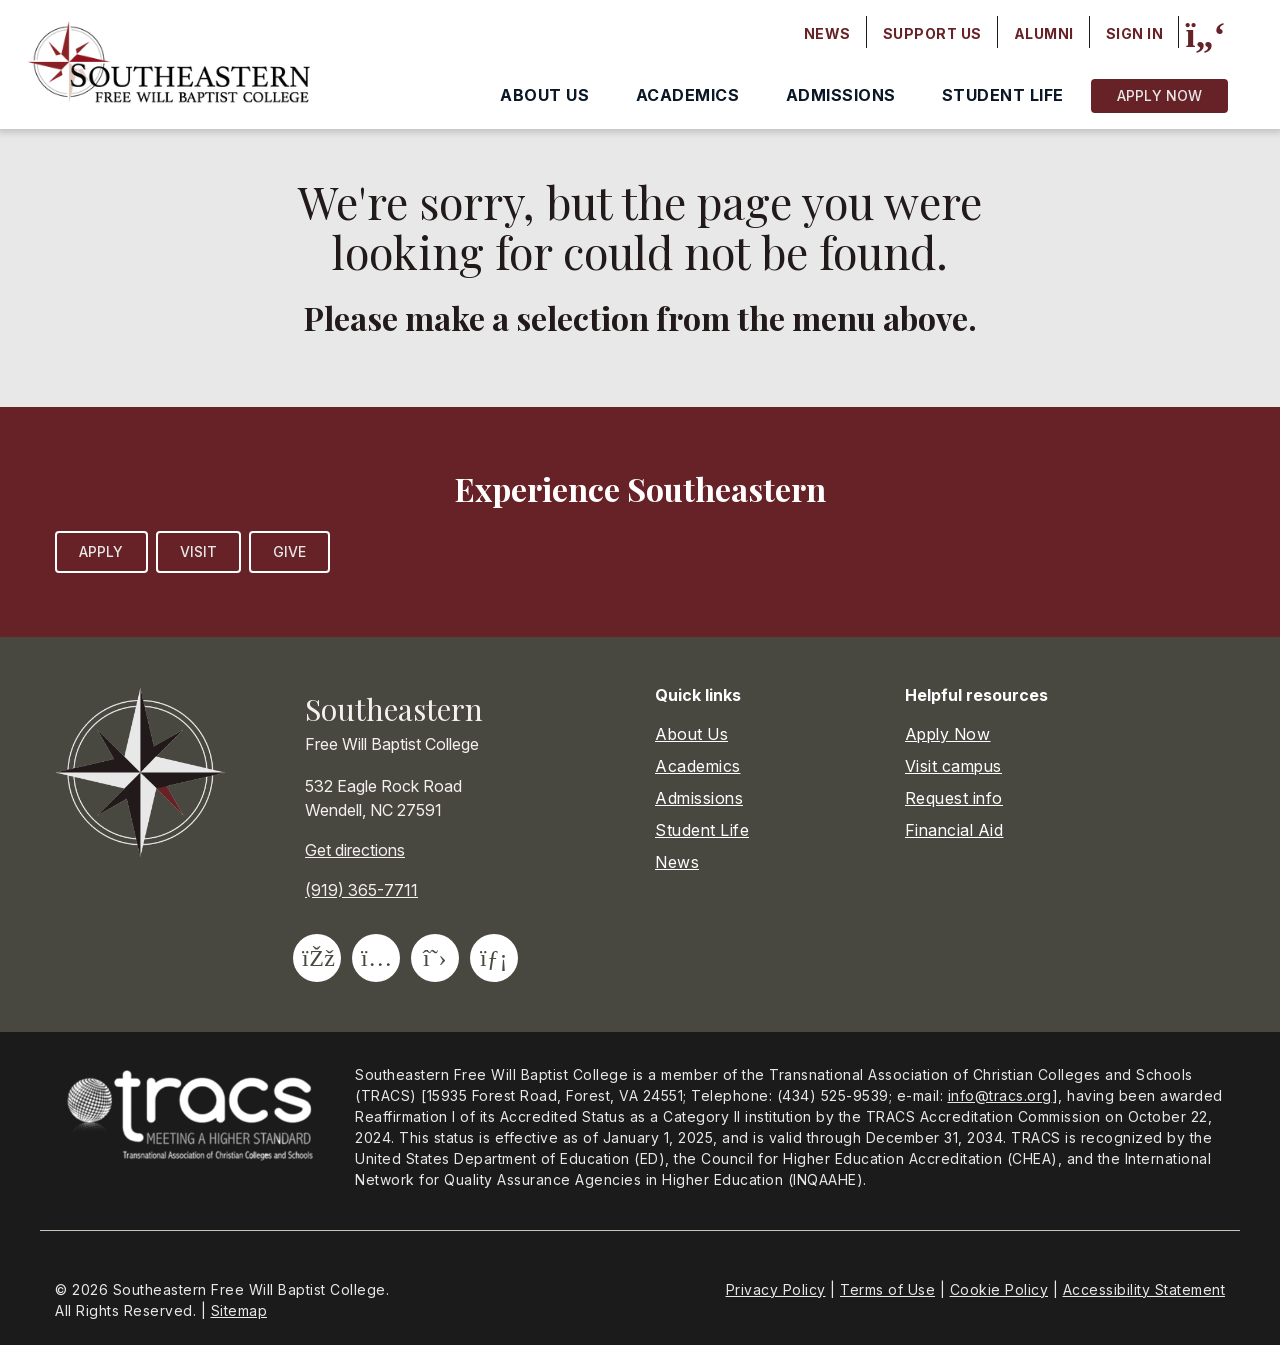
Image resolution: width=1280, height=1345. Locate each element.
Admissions (841, 95)
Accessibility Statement (1144, 1289)
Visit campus (953, 766)
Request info (954, 798)
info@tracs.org (1000, 1095)
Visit (199, 551)
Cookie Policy (999, 1289)
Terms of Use (887, 1289)
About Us (544, 95)
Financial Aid (954, 830)
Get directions (355, 850)
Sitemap (239, 1310)
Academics (688, 95)
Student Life (1003, 95)
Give (289, 551)
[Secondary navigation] (984, 34)
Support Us (932, 33)
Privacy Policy (776, 1289)
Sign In (1135, 33)
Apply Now (1159, 95)
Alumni (1044, 33)
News (827, 33)
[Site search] (1205, 35)
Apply (101, 551)
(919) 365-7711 (361, 890)
